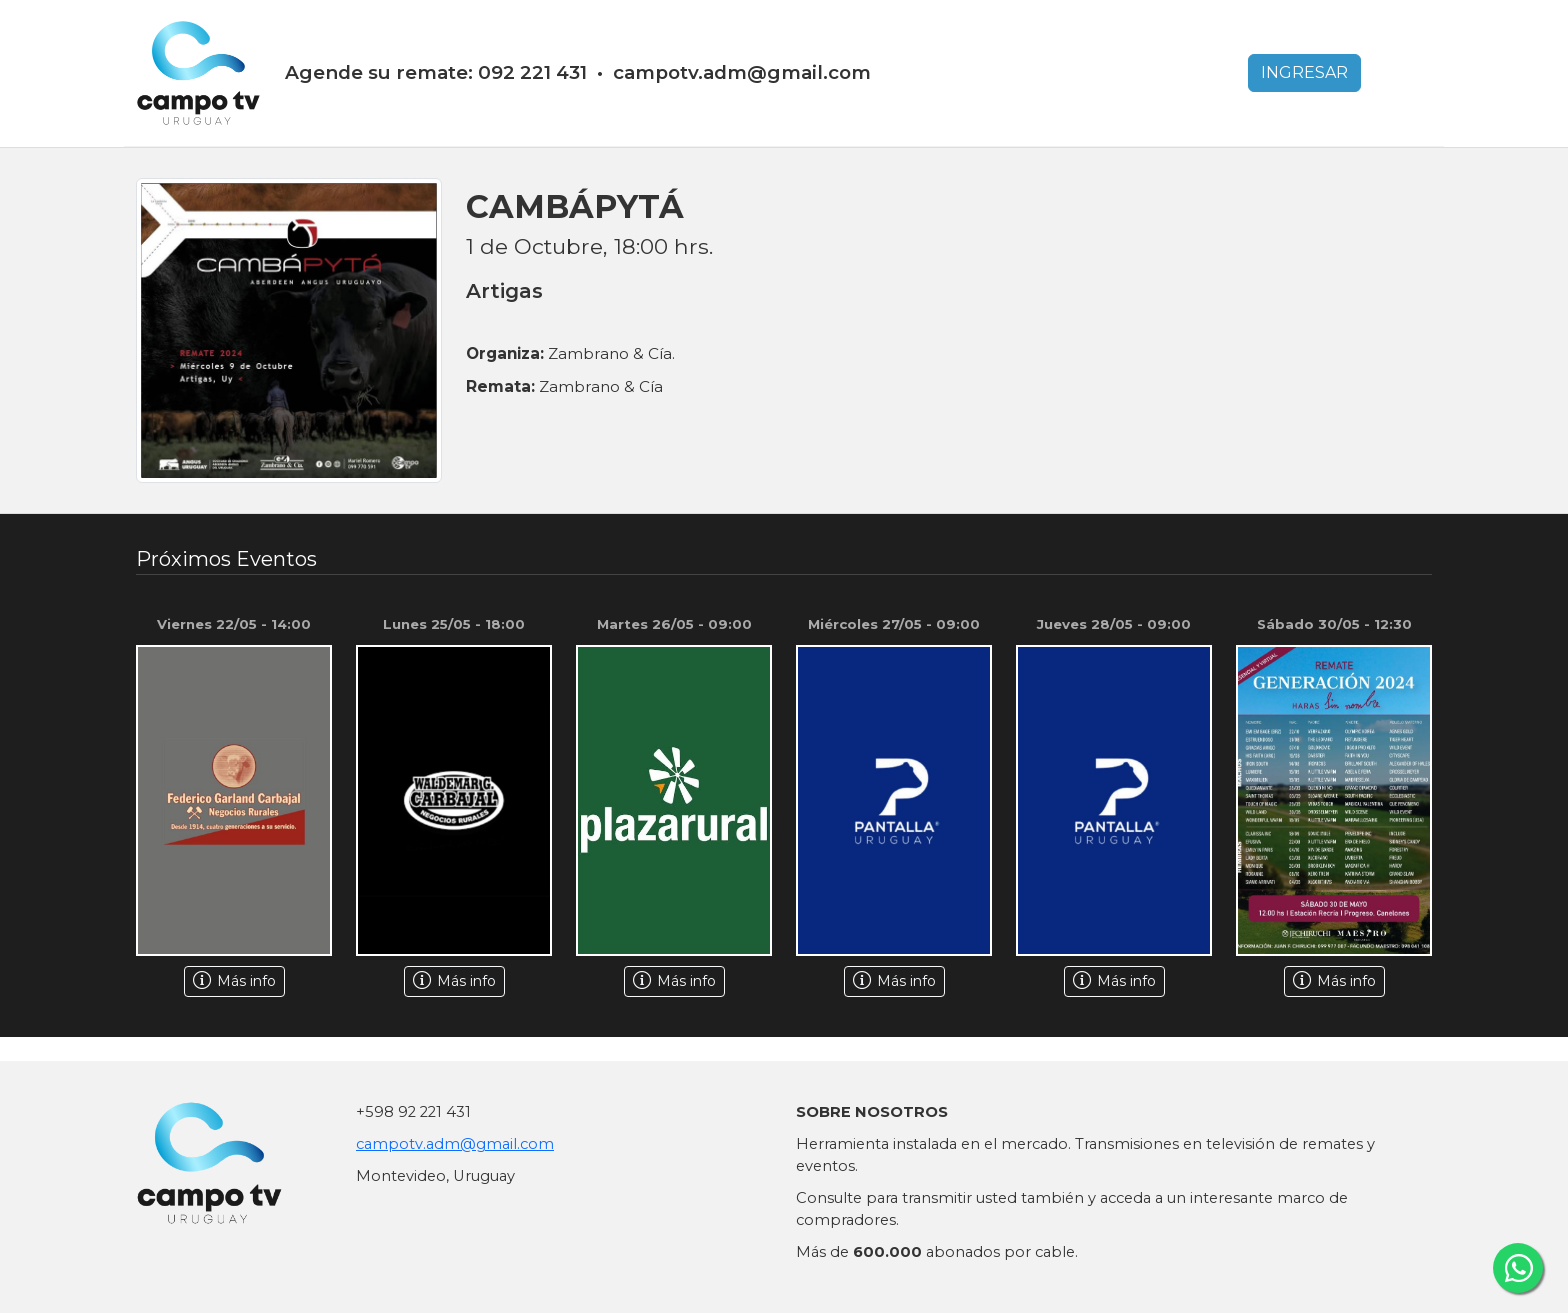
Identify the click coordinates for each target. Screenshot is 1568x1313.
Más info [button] (234, 981)
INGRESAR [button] (1304, 72)
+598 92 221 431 (413, 1112)
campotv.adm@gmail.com (455, 1144)
